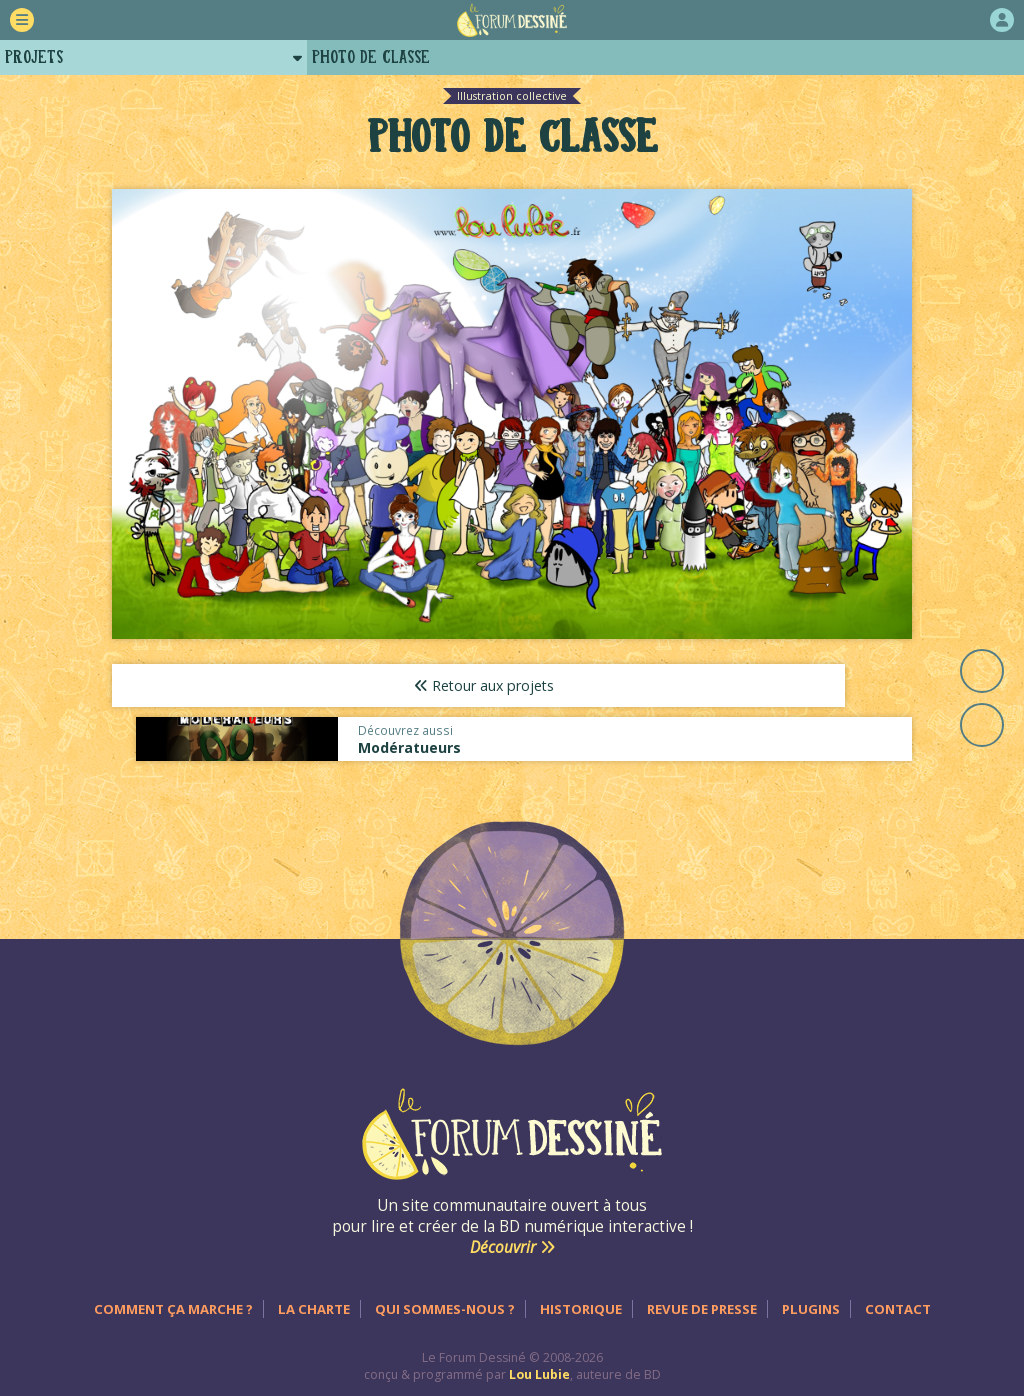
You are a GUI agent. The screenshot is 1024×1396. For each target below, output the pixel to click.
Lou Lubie (539, 1357)
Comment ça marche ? (173, 1292)
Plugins (811, 1292)
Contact (898, 1292)
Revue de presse (702, 1292)
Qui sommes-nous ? (445, 1292)
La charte (314, 1292)
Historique (581, 1292)
